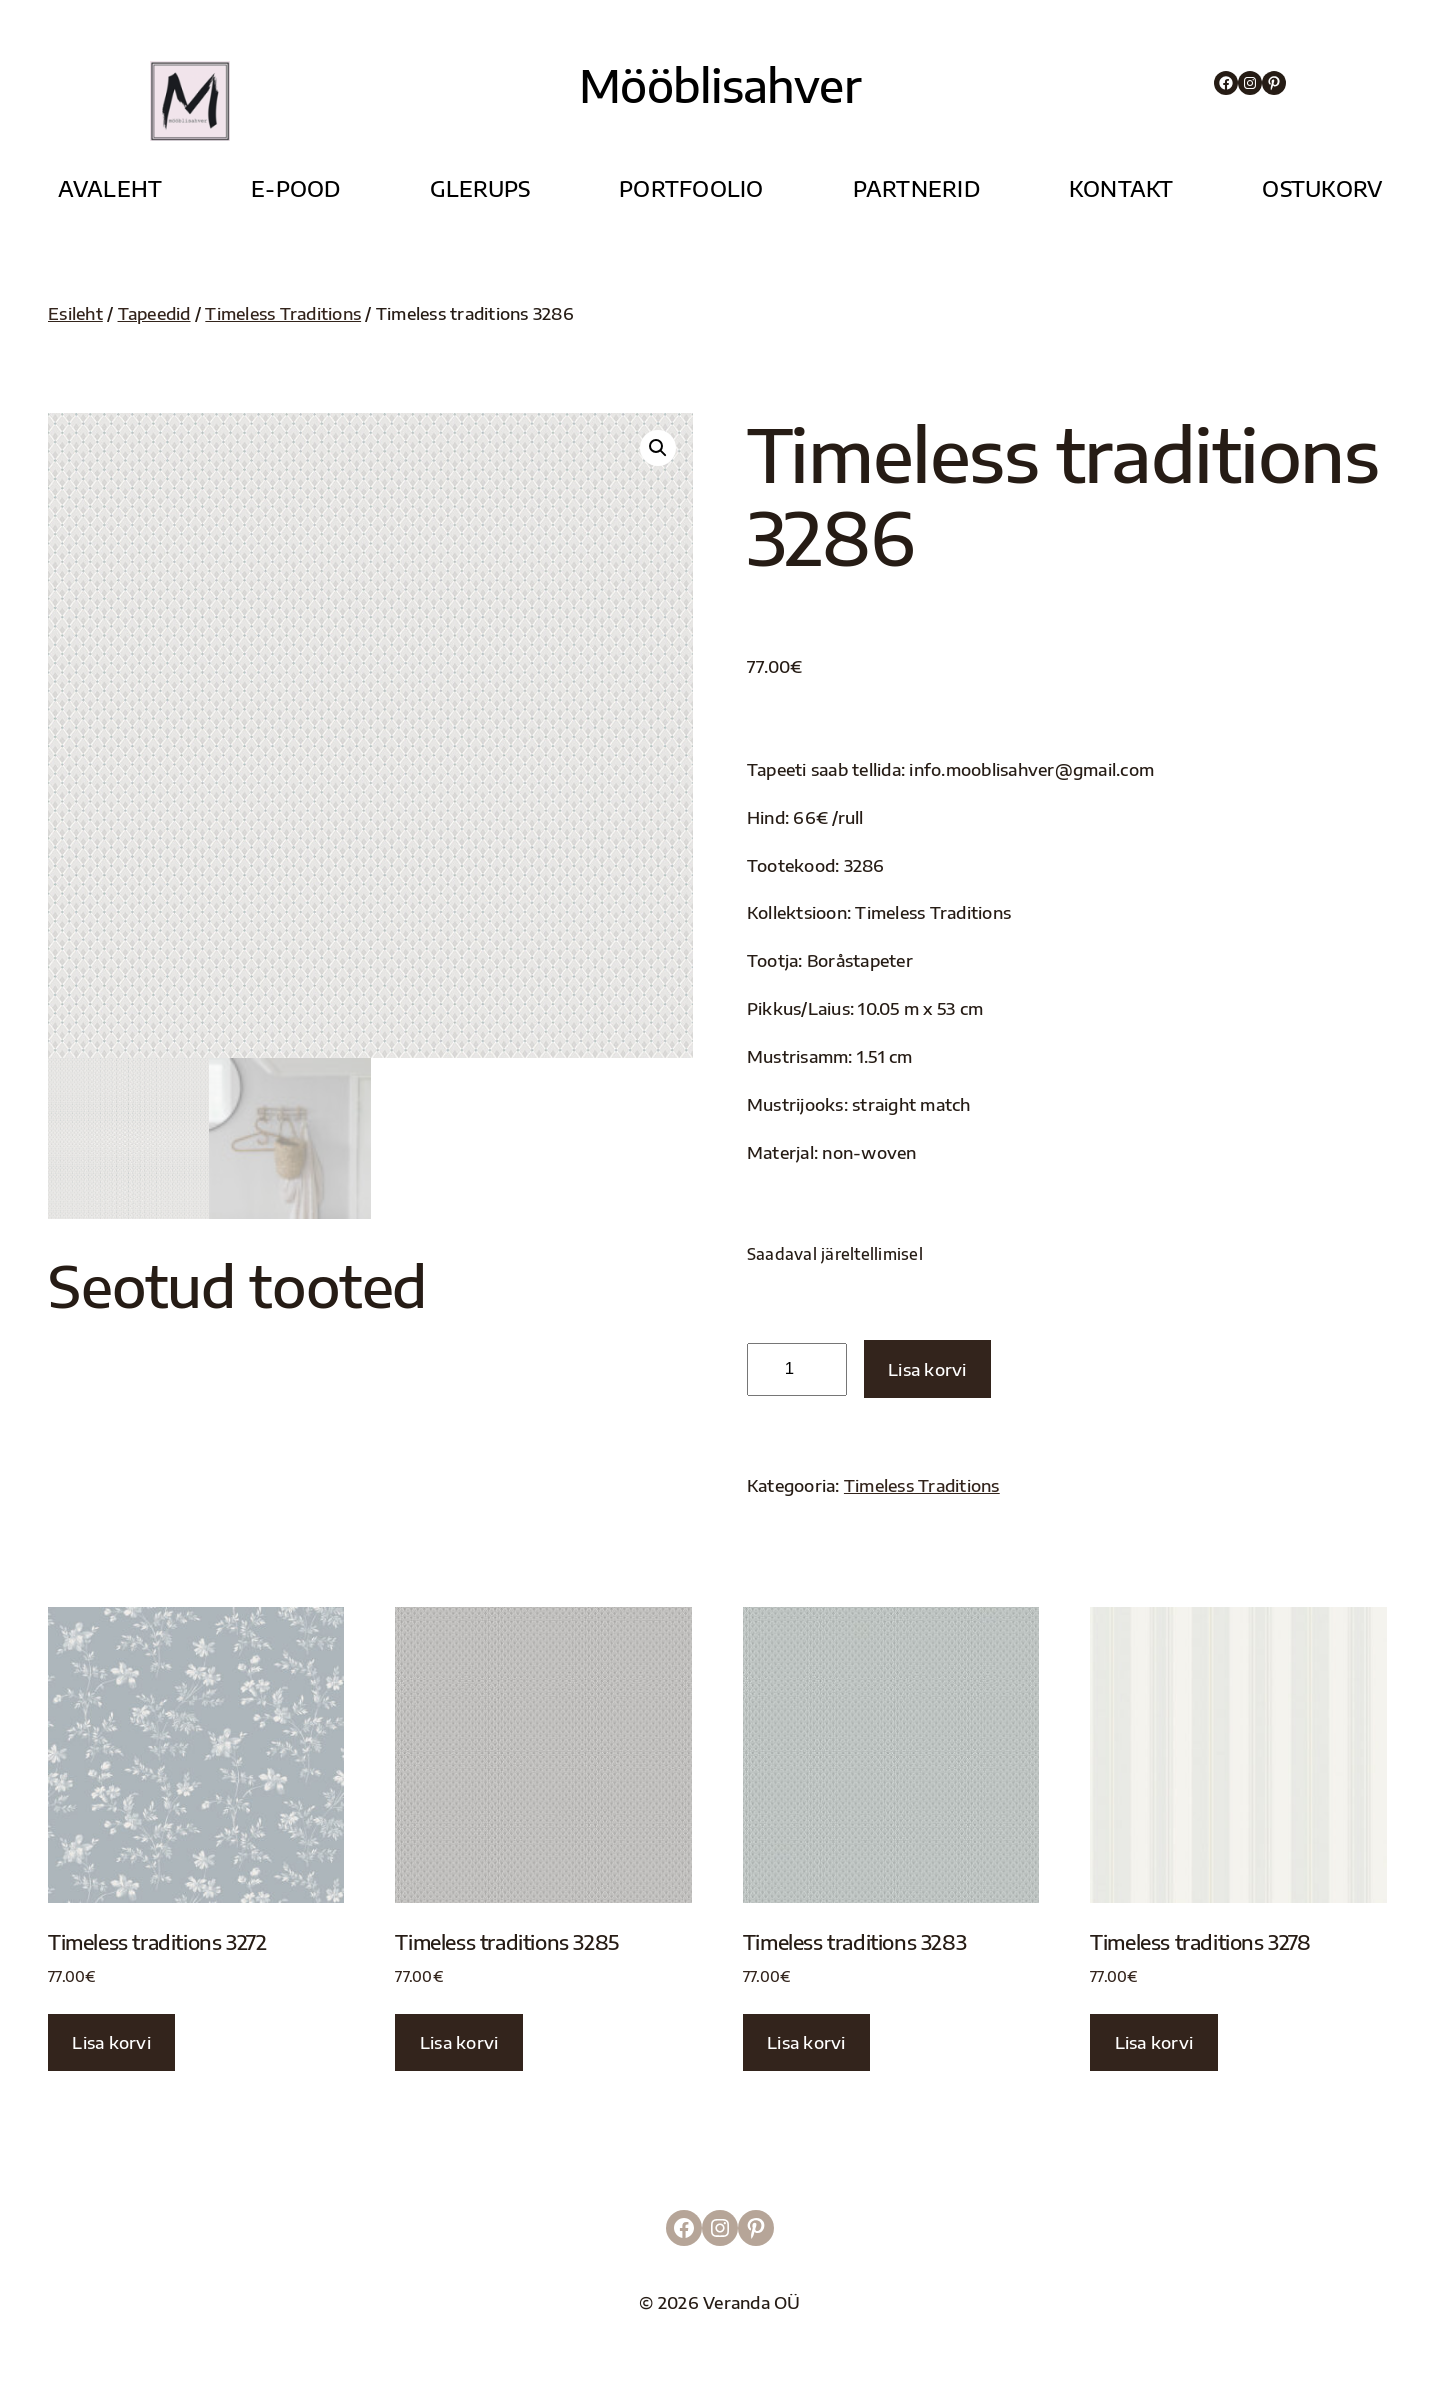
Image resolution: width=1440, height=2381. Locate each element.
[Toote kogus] (797, 1369)
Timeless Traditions (283, 313)
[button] (658, 448)
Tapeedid (154, 313)
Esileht (75, 313)
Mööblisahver (719, 85)
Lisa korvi (927, 1369)
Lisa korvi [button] (111, 2042)
